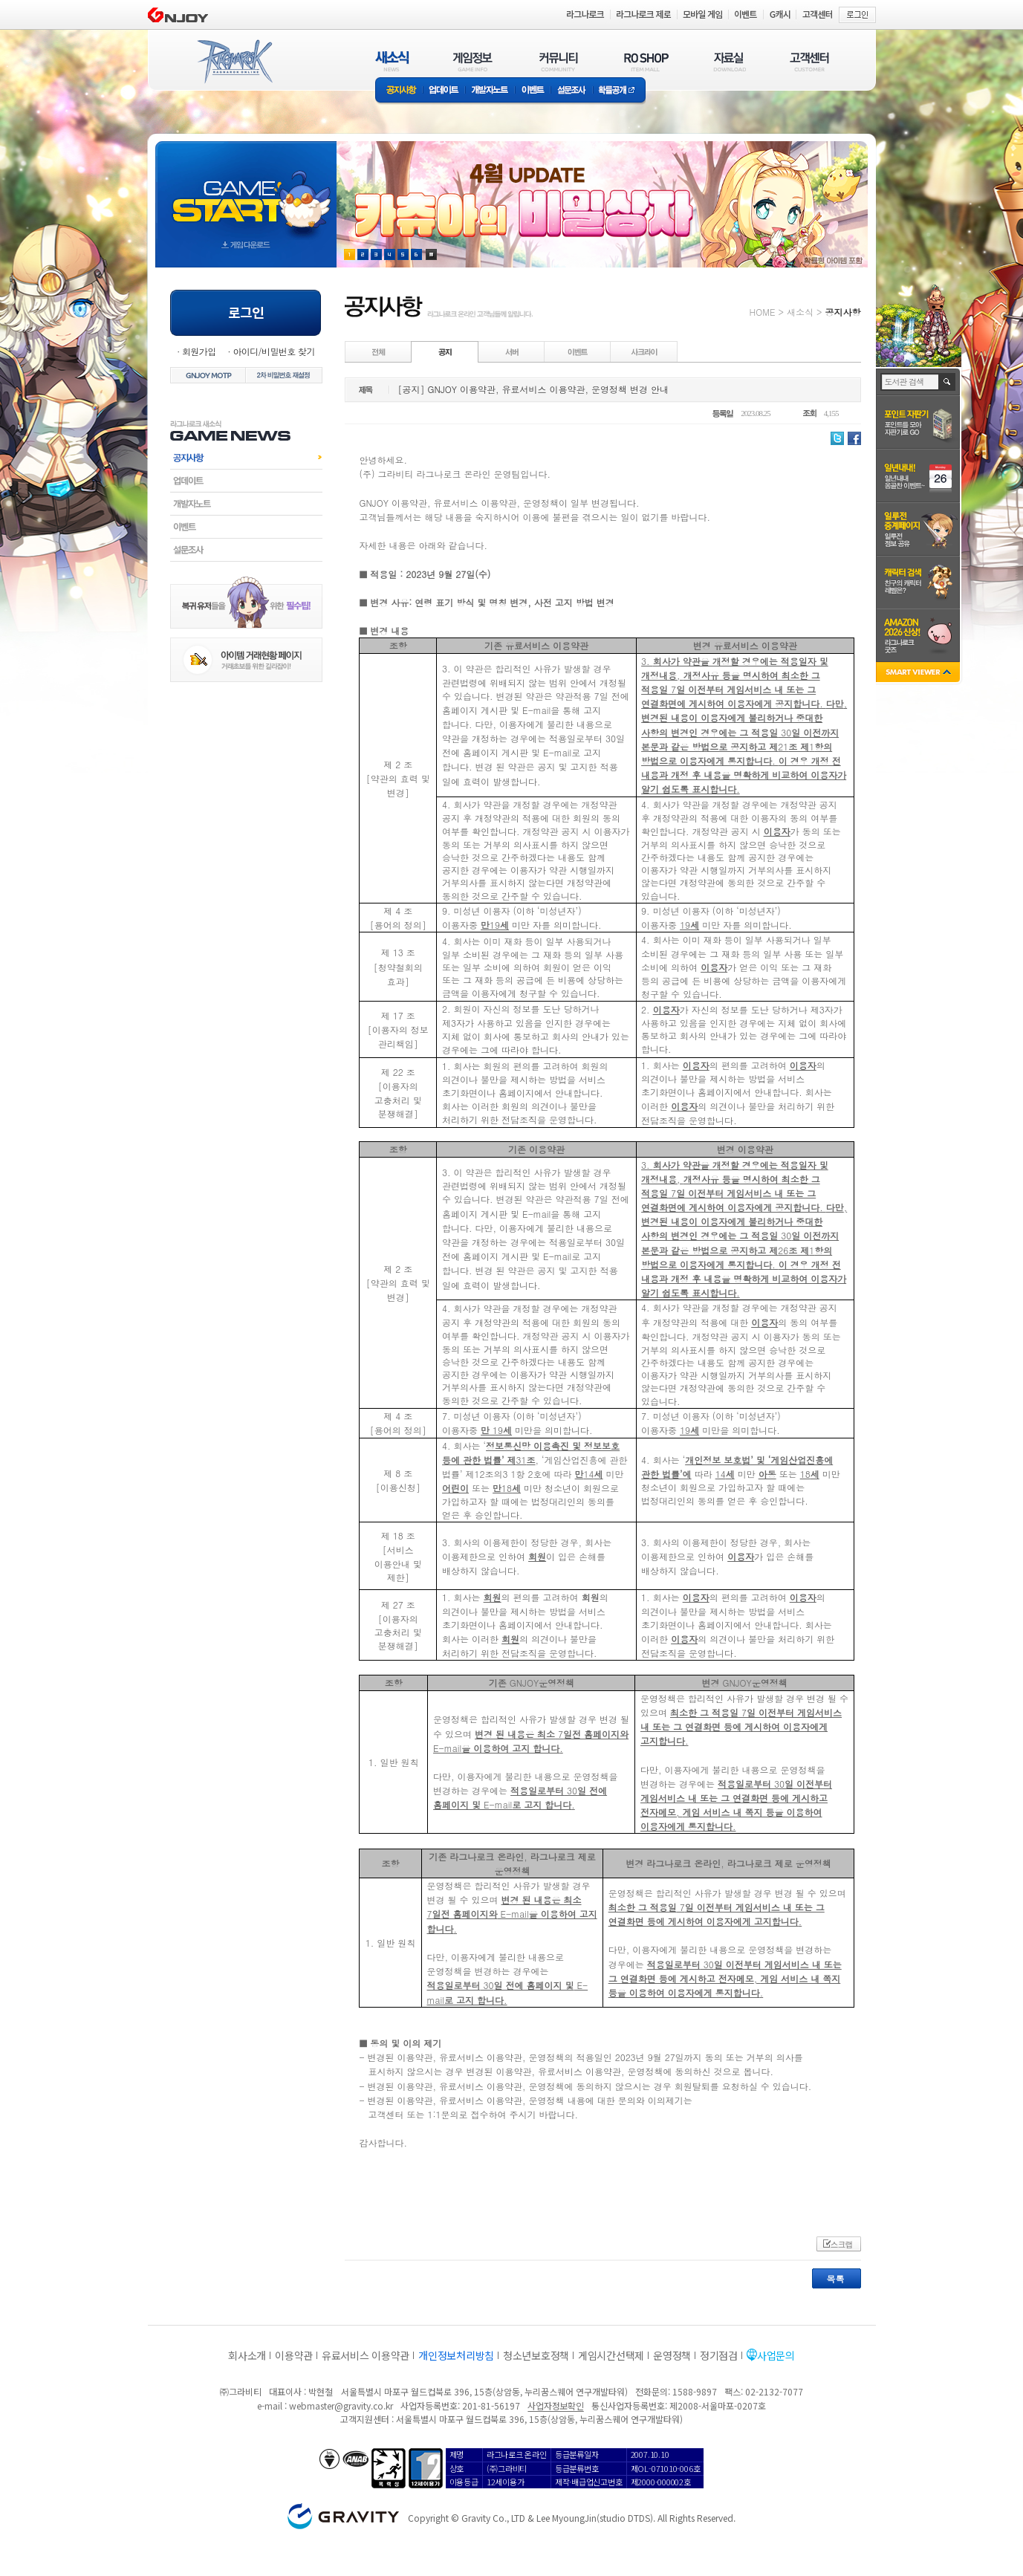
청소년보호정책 (536, 2355)
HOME (763, 311)
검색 (947, 382)
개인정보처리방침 (456, 2355)
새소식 (800, 311)
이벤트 (533, 91)
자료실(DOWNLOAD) (729, 61)
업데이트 (444, 91)
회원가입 (199, 351)
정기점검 (719, 2355)
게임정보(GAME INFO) (473, 61)
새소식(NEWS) (392, 61)
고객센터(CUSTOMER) (809, 61)
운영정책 (672, 2355)
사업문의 (776, 2355)
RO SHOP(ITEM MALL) (646, 61)
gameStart (246, 190)
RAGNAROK (234, 61)
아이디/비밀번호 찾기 (273, 351)
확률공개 (619, 91)
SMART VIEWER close (919, 673)
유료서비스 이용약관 (365, 2355)
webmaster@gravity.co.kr (341, 2405)
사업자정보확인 (555, 2405)
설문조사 (572, 91)
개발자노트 (490, 91)
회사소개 (247, 2355)
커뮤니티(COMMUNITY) (558, 61)
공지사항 (399, 91)
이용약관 (294, 2355)
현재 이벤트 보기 (431, 254)
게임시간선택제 (611, 2355)
